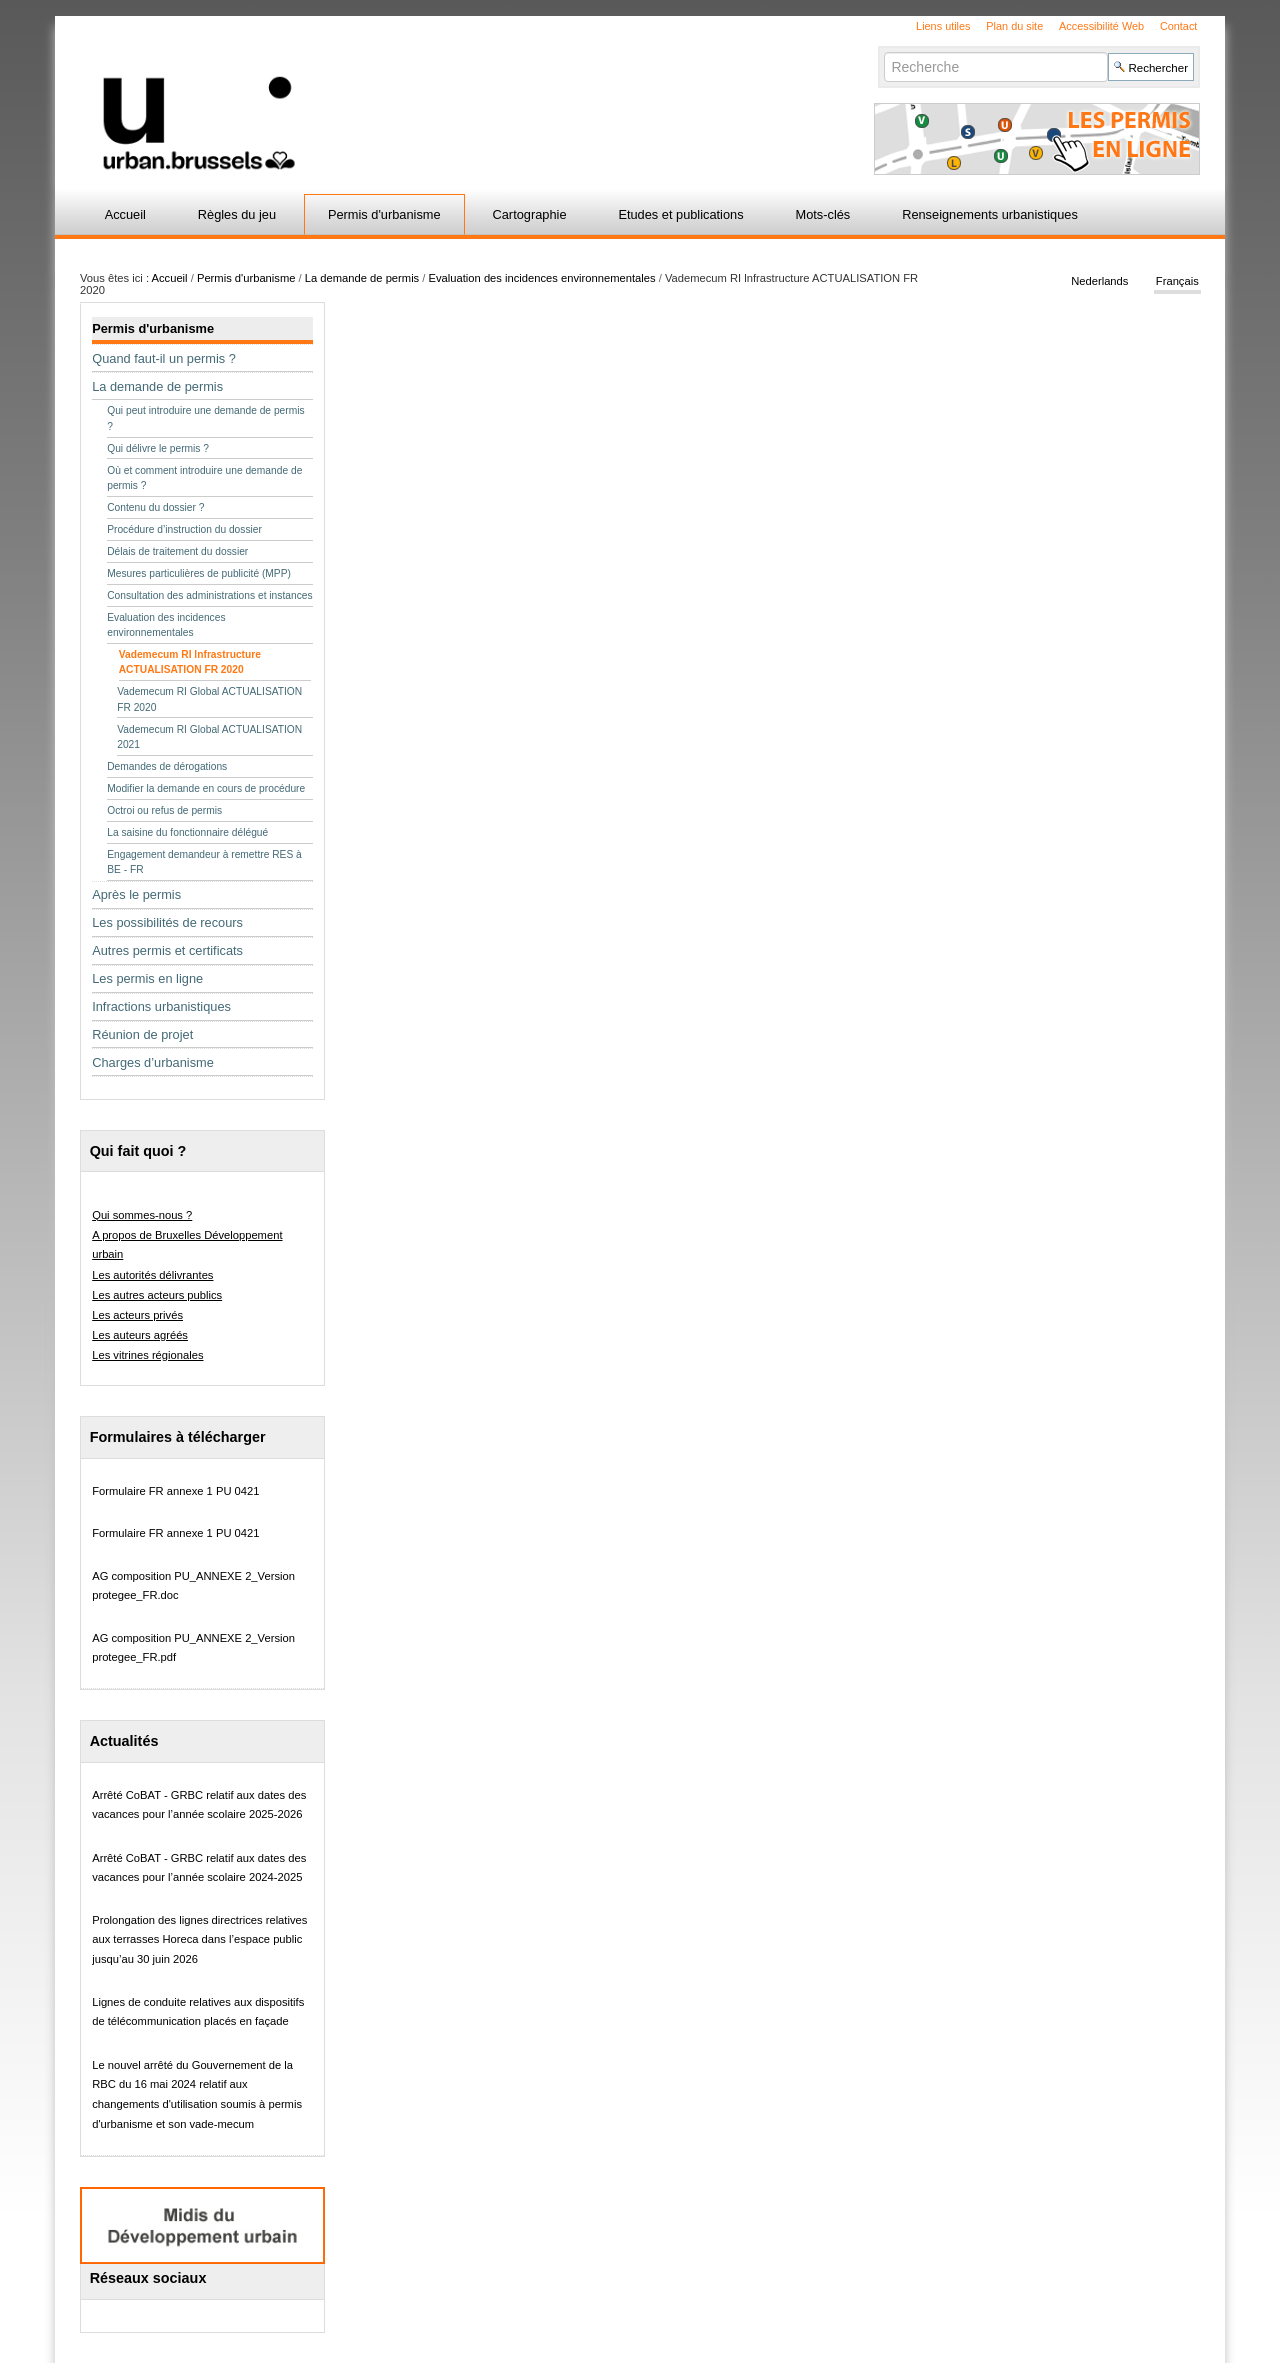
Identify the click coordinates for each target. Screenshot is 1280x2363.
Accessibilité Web (1101, 26)
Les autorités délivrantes (152, 1275)
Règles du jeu (237, 214)
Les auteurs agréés (140, 1335)
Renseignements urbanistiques (990, 214)
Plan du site (1014, 26)
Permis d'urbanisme (384, 214)
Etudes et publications (680, 214)
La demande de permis (362, 278)
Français (1177, 282)
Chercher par (883, 51)
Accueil (125, 214)
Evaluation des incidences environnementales (542, 278)
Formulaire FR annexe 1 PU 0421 (175, 1491)
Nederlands (1099, 282)
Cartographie (530, 214)
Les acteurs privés (137, 1315)
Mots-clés (823, 214)
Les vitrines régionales (147, 1355)
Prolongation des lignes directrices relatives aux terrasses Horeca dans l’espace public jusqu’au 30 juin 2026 (199, 1939)
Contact (1178, 26)
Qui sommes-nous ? (142, 1215)
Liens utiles (943, 26)
